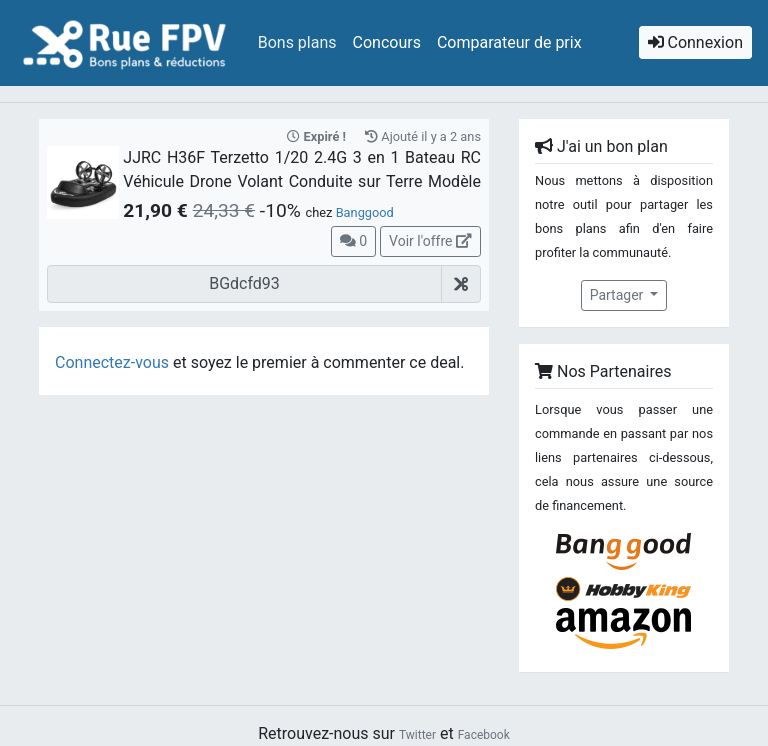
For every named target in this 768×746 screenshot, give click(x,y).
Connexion (695, 42)
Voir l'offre (430, 241)
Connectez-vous (112, 362)
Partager (618, 295)
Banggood (365, 212)
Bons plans (297, 42)
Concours (387, 42)
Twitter (417, 735)
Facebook (484, 735)
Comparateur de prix (509, 42)
